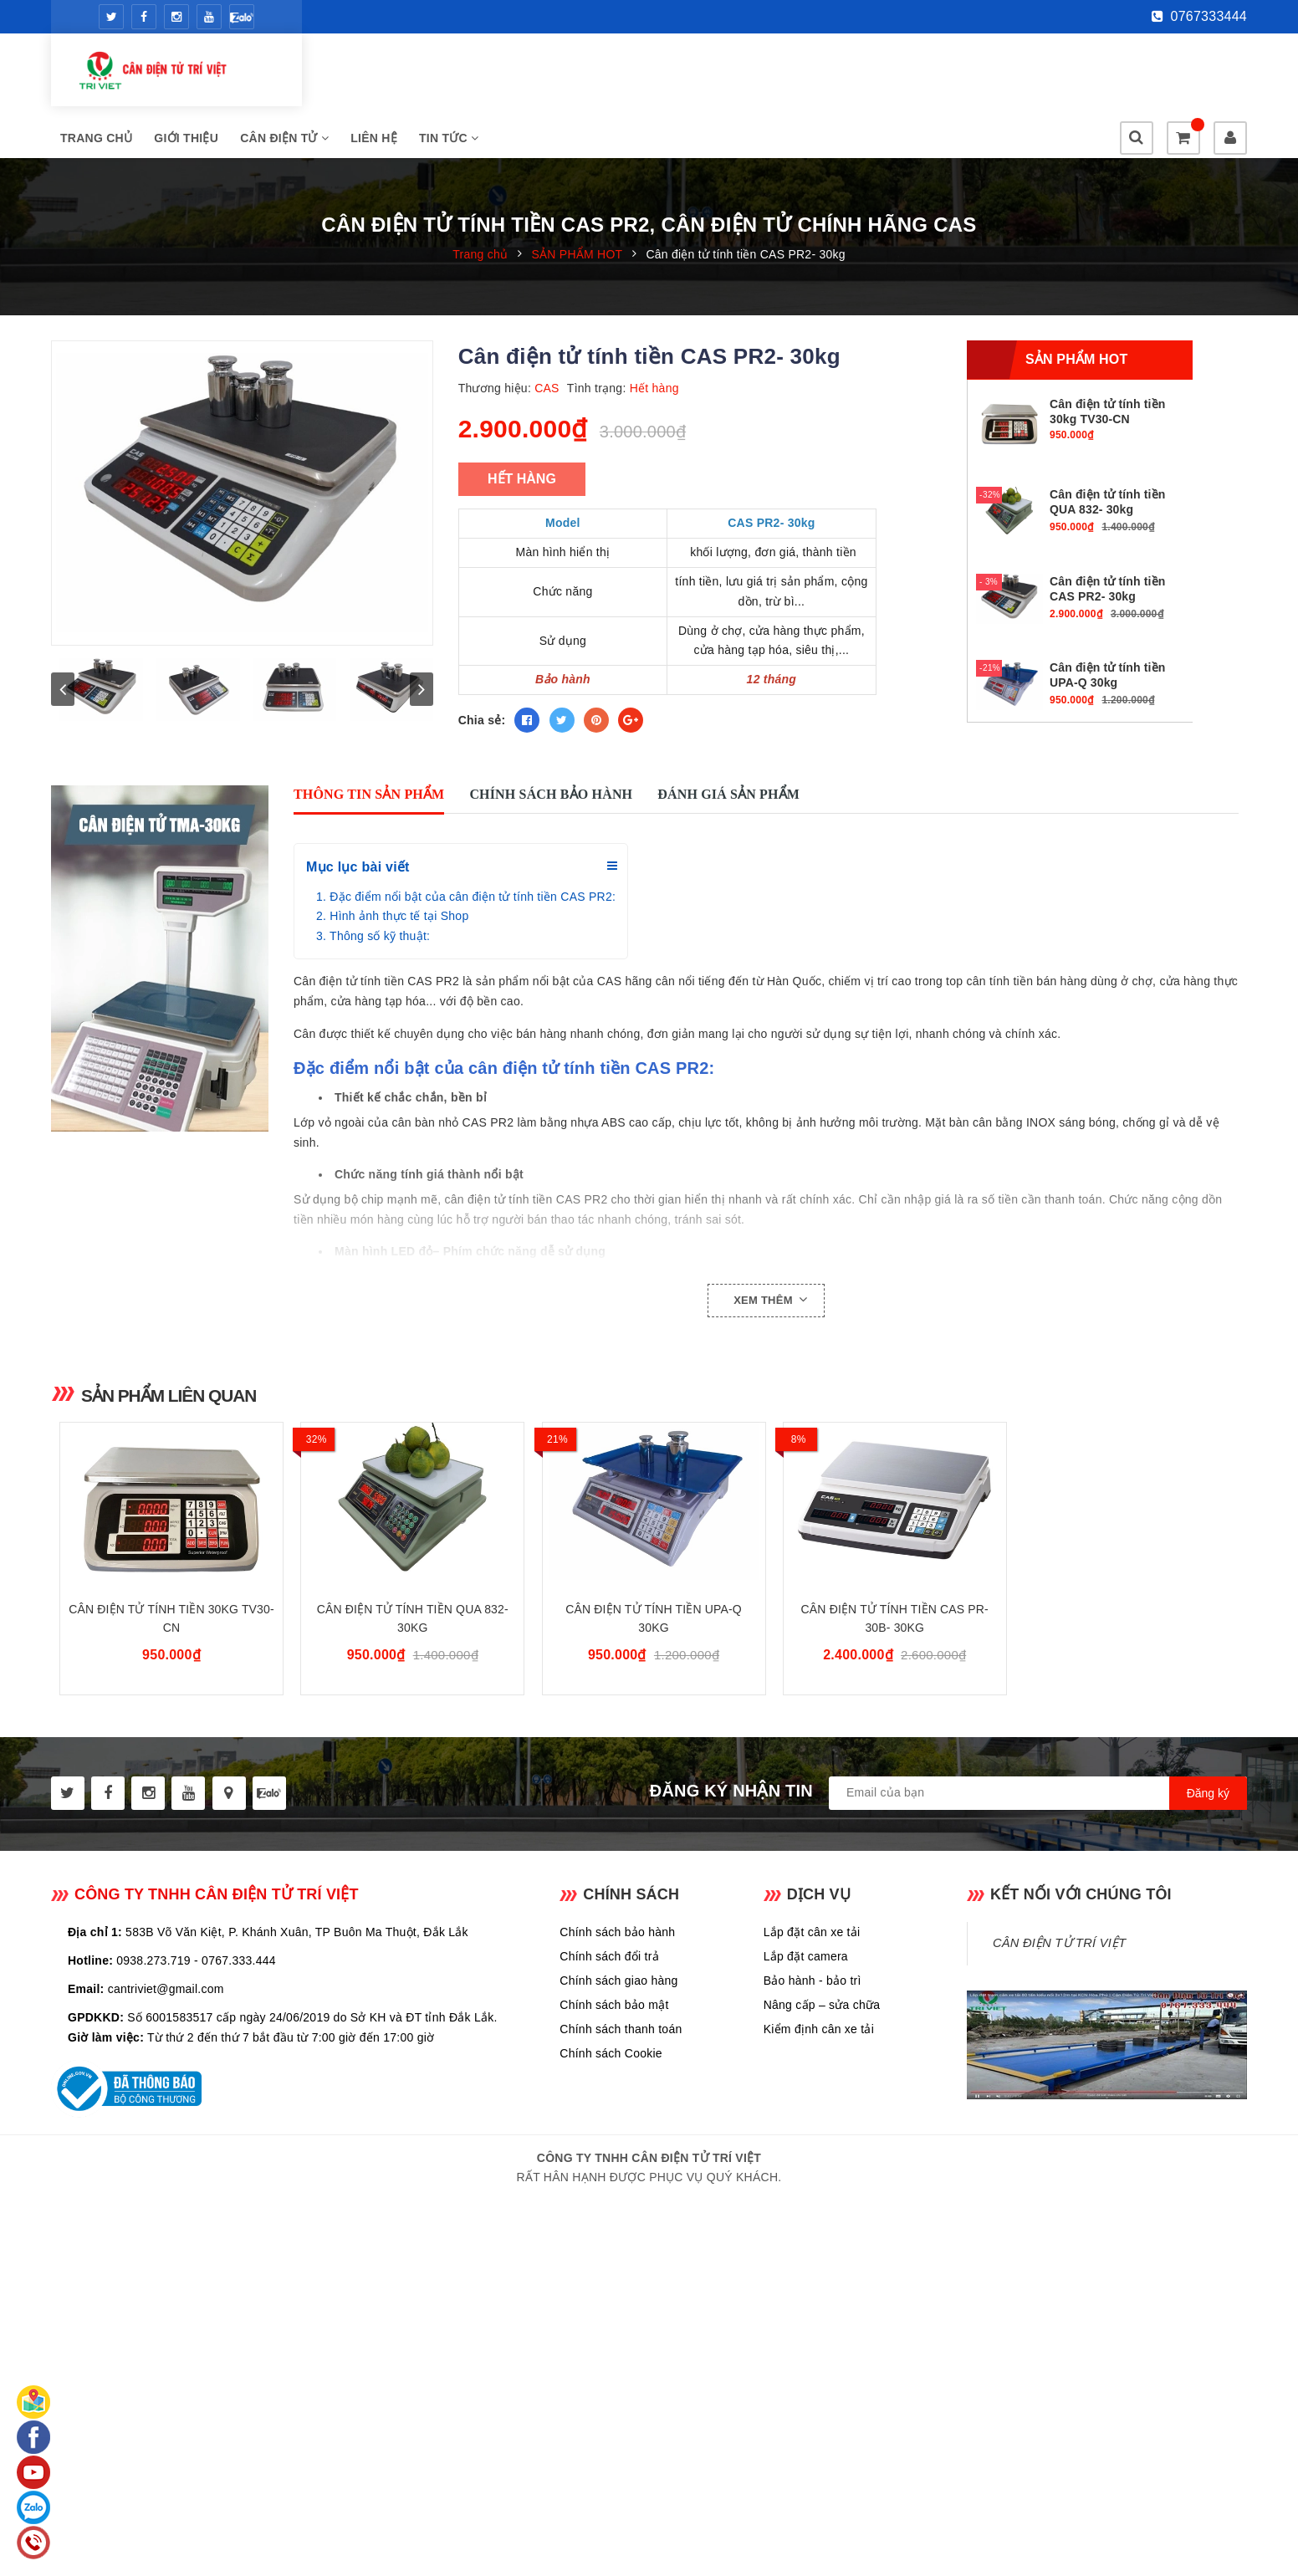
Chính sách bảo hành (617, 1978)
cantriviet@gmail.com (166, 2035)
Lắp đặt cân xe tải (812, 1978)
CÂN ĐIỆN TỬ (547, 74)
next (421, 723)
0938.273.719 (153, 2006)
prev (62, 723)
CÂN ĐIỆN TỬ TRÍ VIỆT (1059, 1989)
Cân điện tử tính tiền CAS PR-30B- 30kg (895, 1664)
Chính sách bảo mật (614, 2050)
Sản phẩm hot (1076, 314)
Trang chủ (360, 74)
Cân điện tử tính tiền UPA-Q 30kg (653, 1664)
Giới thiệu (449, 74)
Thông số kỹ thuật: (380, 947)
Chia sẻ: (482, 675)
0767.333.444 (239, 2006)
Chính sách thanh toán (621, 2075)
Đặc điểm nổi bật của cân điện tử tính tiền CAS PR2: (473, 907)
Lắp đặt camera (806, 2002)
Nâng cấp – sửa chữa (822, 2050)
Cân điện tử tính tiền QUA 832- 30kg (412, 1664)
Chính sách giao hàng (618, 2026)
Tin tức (712, 74)
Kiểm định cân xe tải (819, 2075)
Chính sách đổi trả (609, 2002)
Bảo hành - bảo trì (812, 2026)
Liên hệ (637, 74)
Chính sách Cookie (611, 2099)
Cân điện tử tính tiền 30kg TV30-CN (171, 1664)
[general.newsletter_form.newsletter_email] (1038, 1839)
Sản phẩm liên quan (188, 1405)
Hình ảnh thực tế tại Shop (399, 927)
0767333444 (1199, 16)
